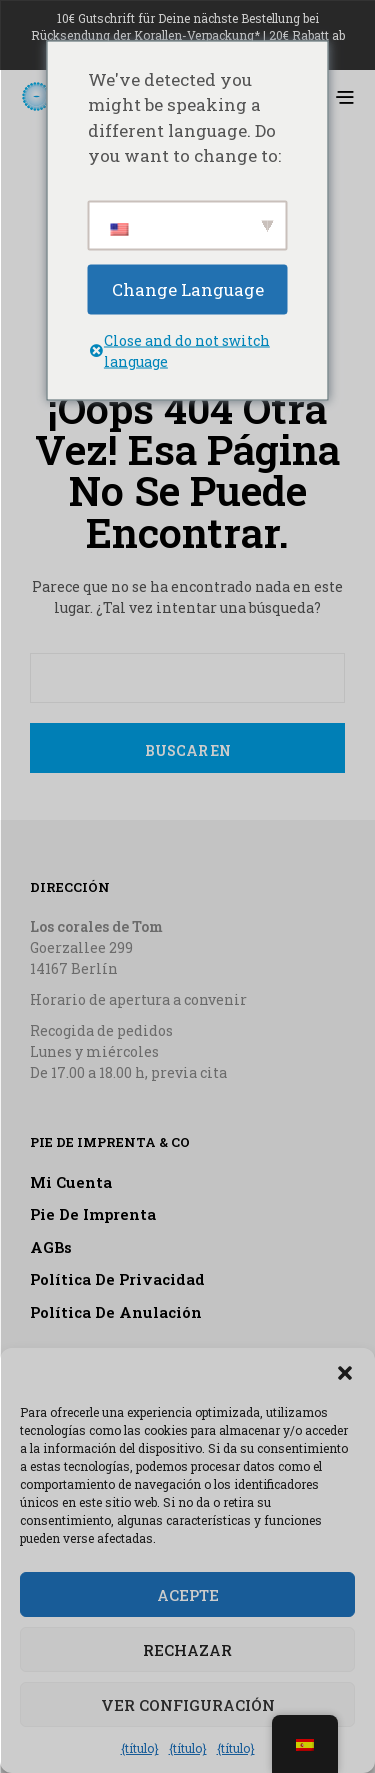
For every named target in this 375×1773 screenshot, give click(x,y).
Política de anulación (116, 1312)
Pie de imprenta (93, 1214)
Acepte (188, 1595)
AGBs (51, 1247)
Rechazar (187, 1650)
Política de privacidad (117, 1279)
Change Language (188, 288)
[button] (345, 1373)
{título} (140, 1748)
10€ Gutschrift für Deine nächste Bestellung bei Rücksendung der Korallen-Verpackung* (175, 26)
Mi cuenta (71, 1182)
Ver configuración (188, 1705)
